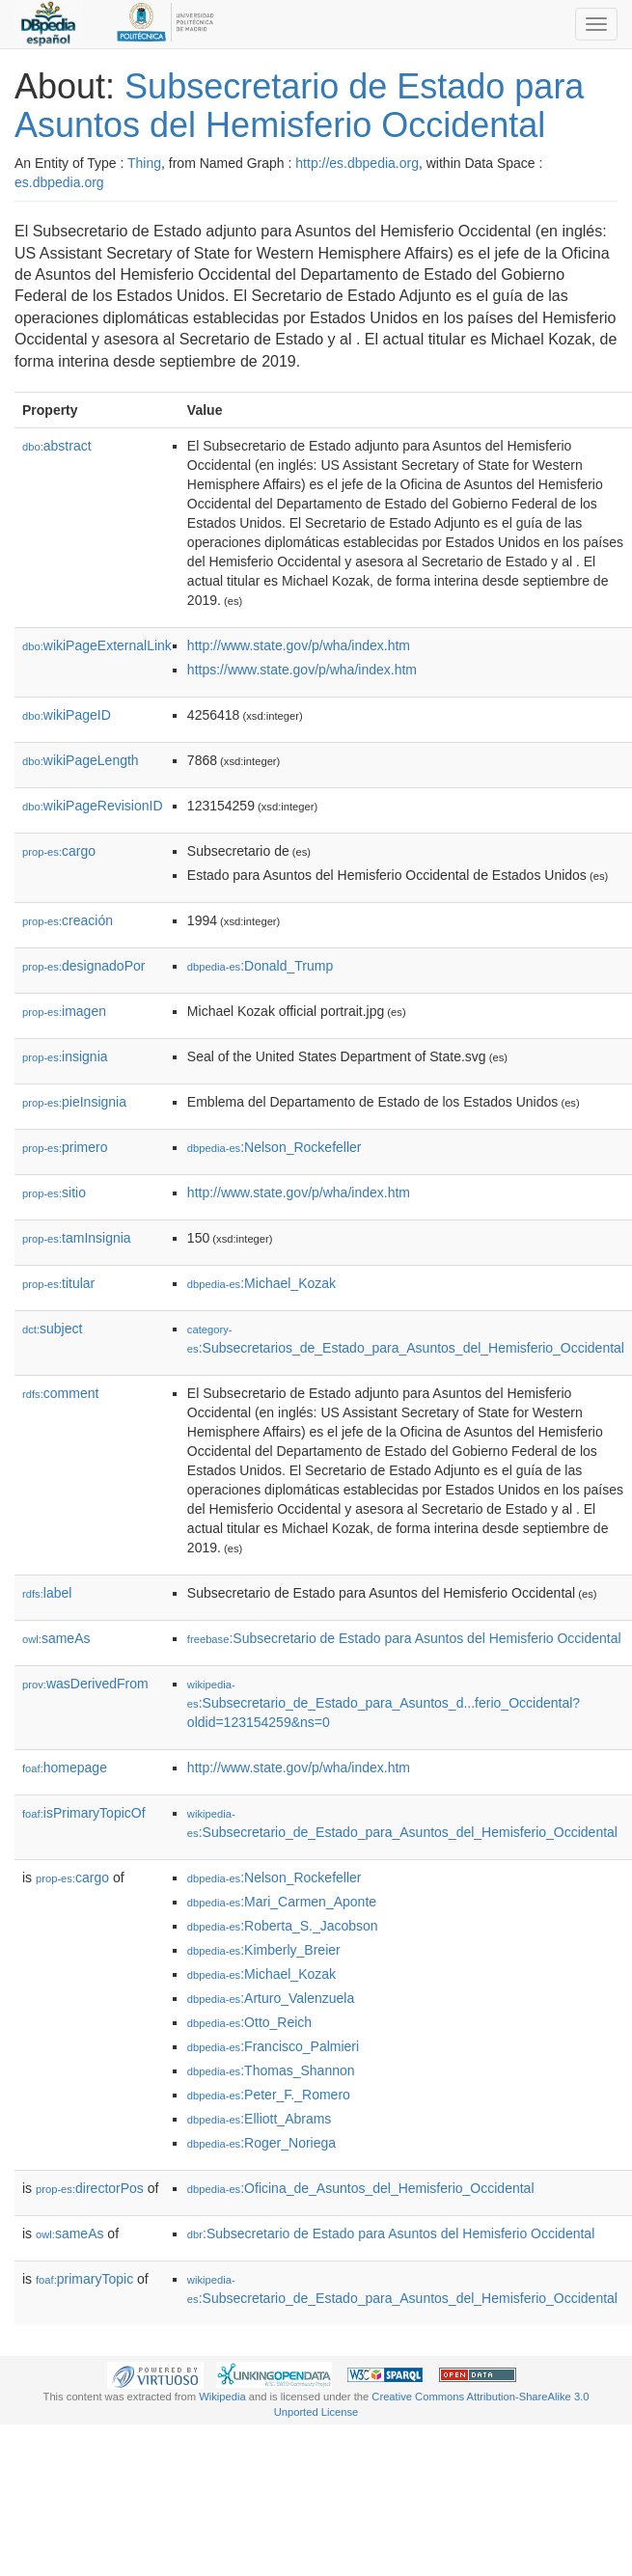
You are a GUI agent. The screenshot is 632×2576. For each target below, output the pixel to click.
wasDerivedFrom (85, 1683)
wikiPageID (66, 715)
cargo (59, 851)
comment (60, 1393)
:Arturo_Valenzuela (270, 1998)
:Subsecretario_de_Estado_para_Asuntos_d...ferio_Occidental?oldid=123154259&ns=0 (383, 1704)
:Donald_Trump (260, 965)
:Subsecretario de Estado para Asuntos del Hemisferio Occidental (404, 1638)
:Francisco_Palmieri (273, 2046)
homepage (64, 1767)
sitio (54, 1192)
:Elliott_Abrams (259, 2118)
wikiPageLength (80, 760)
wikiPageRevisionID (92, 805)
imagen (64, 1011)
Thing (144, 163)
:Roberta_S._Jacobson (282, 1925)
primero (65, 1147)
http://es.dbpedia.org (357, 163)
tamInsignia (76, 1238)
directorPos (90, 2188)
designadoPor (83, 965)
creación (67, 920)
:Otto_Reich (249, 2022)
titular (58, 1283)
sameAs (56, 1638)
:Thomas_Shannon (271, 2070)
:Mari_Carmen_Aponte (281, 1901)
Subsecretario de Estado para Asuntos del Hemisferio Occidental (299, 106)
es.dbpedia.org (59, 182)
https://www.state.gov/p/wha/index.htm (302, 669)
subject (52, 1328)
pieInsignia (74, 1102)
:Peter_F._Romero (268, 2094)
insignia (65, 1056)
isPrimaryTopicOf (84, 1813)
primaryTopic (84, 2279)
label (46, 1593)
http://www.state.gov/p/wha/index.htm (298, 645)
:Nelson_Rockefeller (274, 1147)
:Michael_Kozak (261, 1283)
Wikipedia (222, 2396)
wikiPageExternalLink (97, 645)
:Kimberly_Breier (264, 1950)
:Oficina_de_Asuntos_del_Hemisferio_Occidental (361, 2188)
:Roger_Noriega (261, 2143)
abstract (57, 445)
